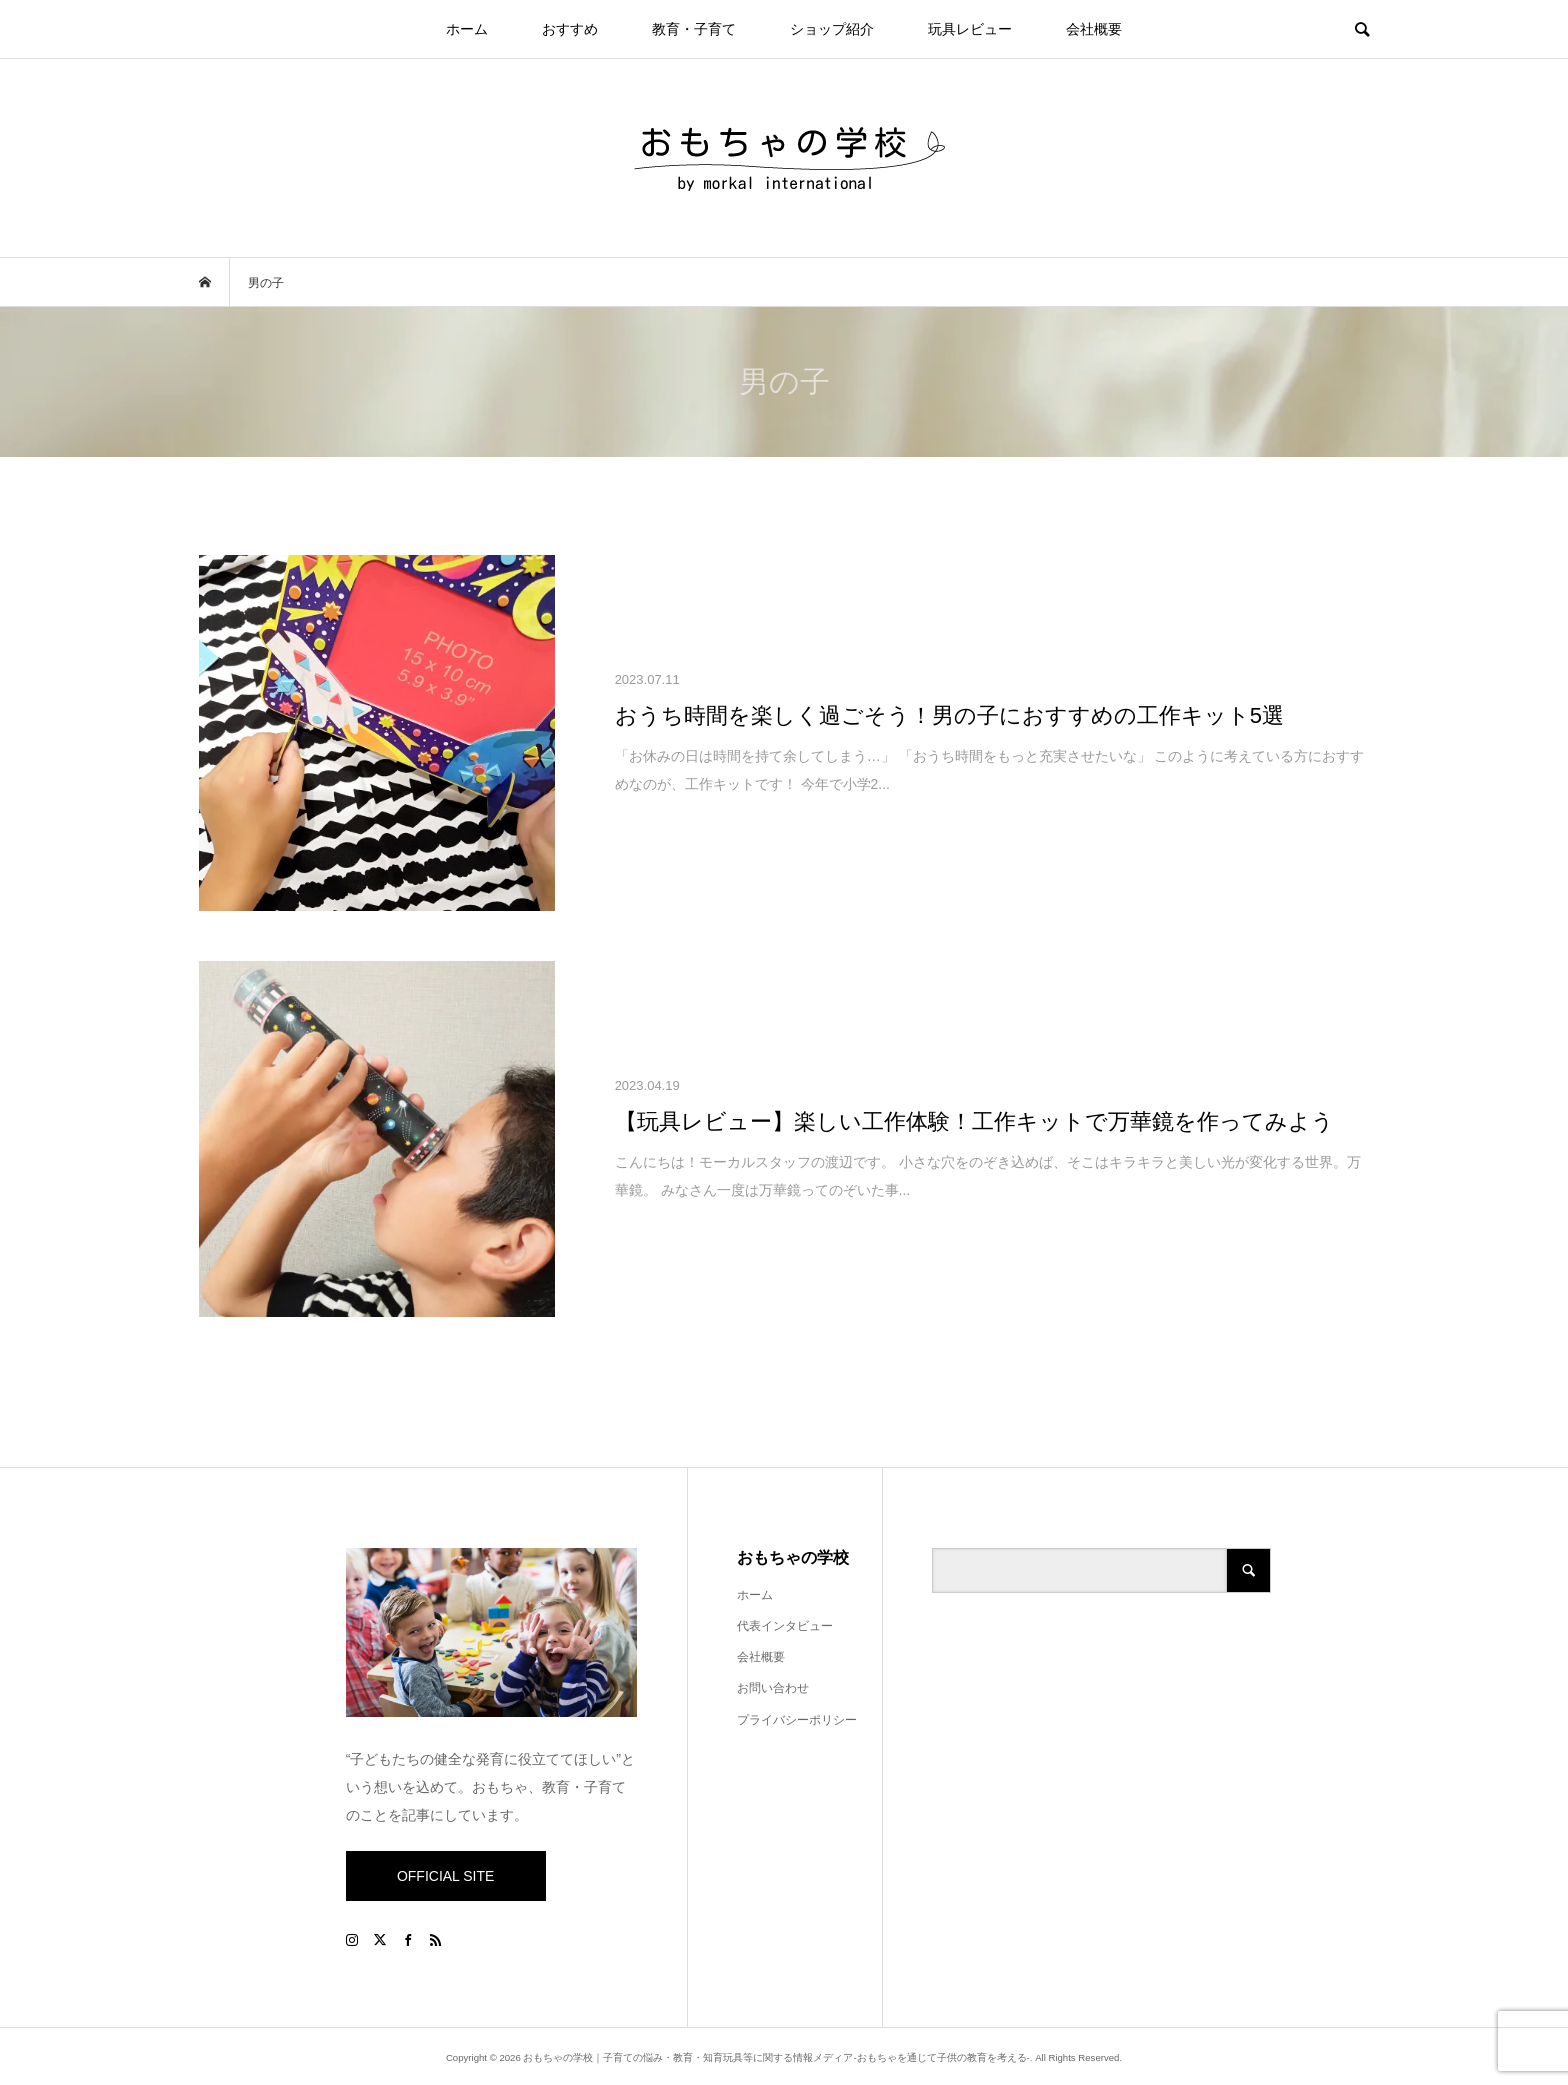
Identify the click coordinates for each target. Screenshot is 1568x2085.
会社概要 (1094, 29)
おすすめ (570, 29)
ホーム (467, 29)
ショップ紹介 (832, 29)
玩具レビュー (970, 29)
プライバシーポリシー (797, 1720)
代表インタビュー (785, 1626)
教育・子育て (694, 29)
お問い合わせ (773, 1688)
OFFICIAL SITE (446, 1876)
